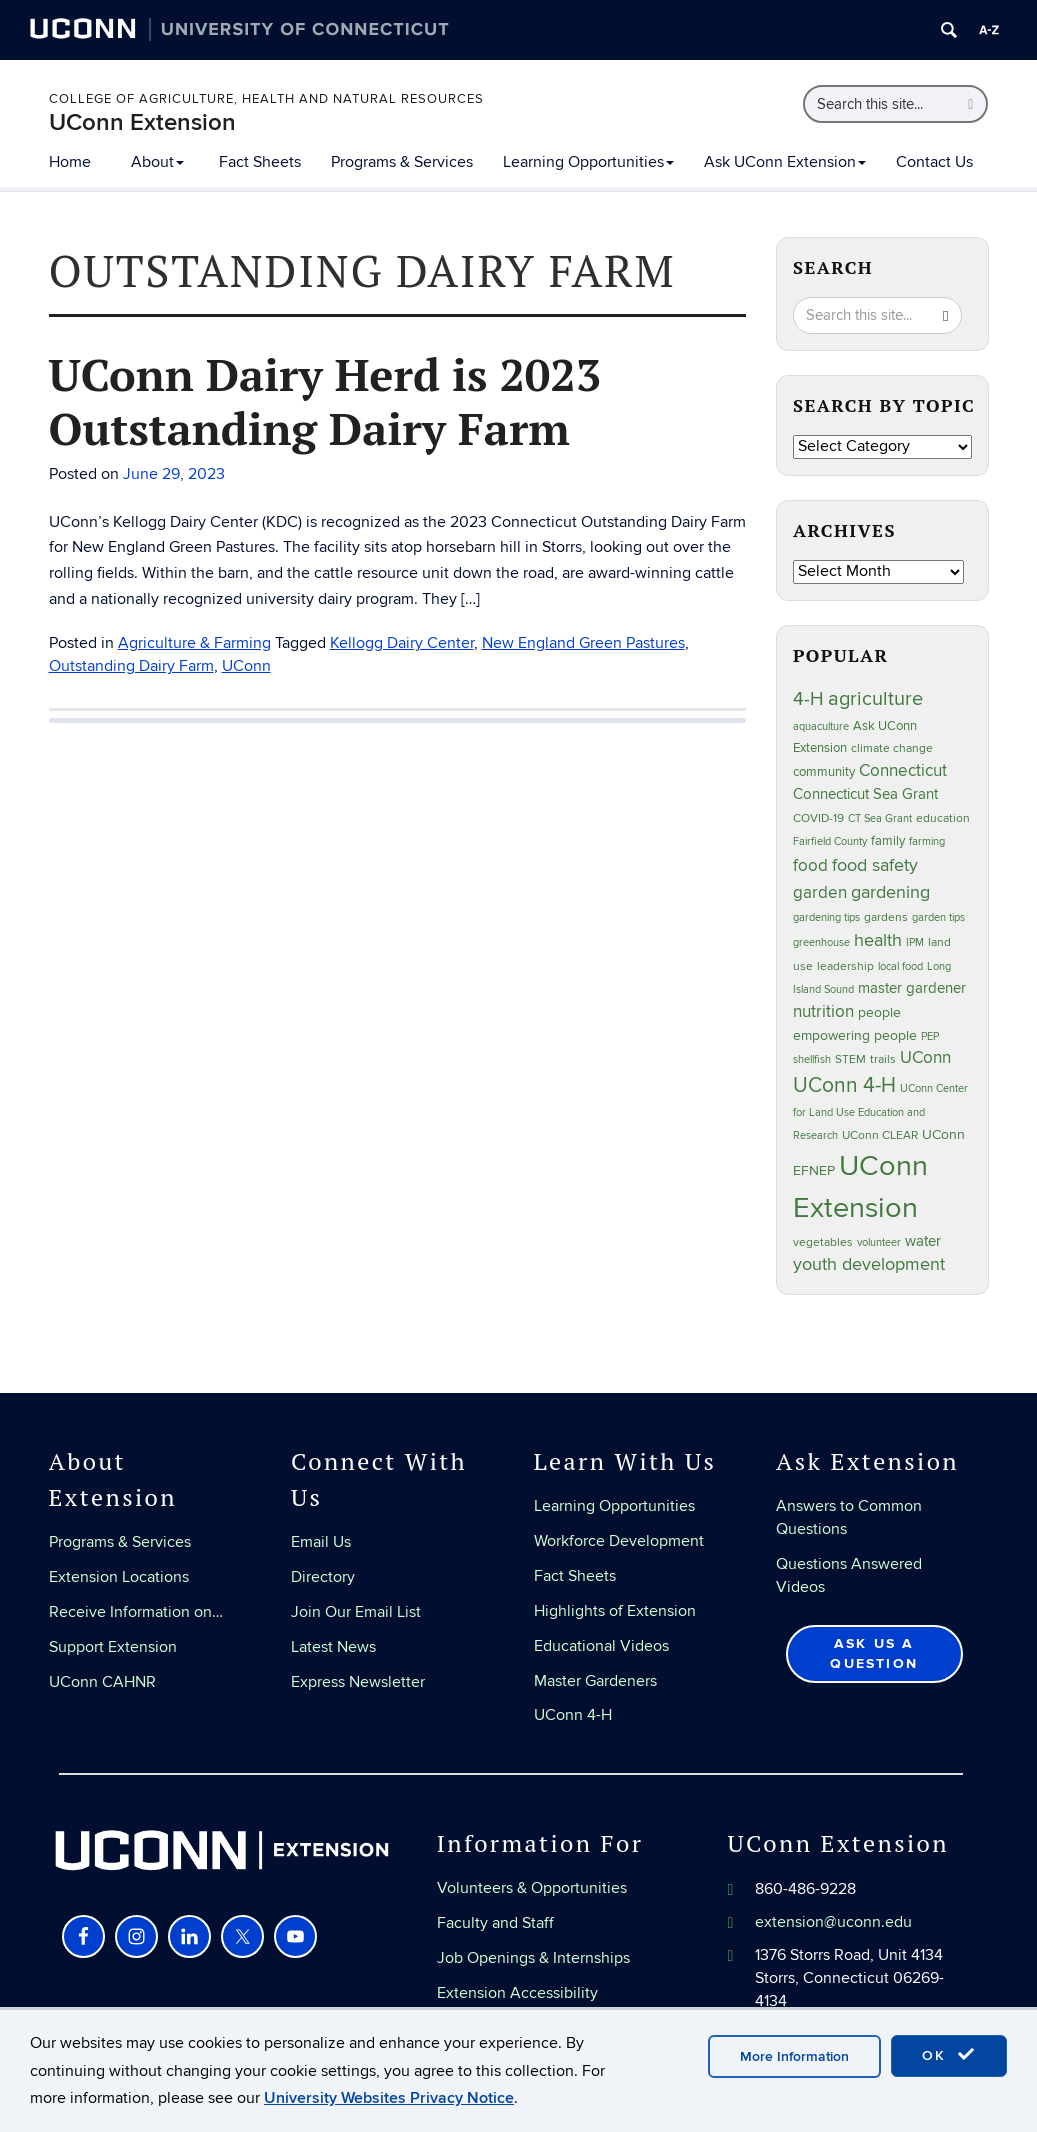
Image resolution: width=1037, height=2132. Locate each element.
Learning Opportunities (588, 162)
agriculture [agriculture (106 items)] (875, 699)
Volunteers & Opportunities (532, 1888)
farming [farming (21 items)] (927, 841)
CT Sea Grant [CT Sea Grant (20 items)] (880, 818)
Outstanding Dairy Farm (131, 666)
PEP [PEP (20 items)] (930, 1036)
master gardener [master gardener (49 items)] (912, 988)
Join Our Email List (356, 1612)
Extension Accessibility (517, 1993)
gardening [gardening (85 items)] (890, 892)
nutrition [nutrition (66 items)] (823, 1011)
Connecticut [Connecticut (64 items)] (903, 771)
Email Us (321, 1542)
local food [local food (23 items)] (900, 966)
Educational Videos (601, 1646)
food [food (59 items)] (810, 866)
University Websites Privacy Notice (389, 2098)
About (157, 162)
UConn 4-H (573, 1715)
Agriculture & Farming (194, 643)
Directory (323, 1577)
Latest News (333, 1647)
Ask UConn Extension (785, 162)
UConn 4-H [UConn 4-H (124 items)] (844, 1085)
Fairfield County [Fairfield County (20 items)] (830, 841)
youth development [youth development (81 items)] (869, 1264)
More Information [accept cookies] (794, 2056)
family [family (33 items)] (888, 841)
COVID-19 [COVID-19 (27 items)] (818, 818)
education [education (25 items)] (943, 818)
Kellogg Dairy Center (402, 643)
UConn (246, 666)
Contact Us (934, 162)
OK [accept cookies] (949, 2055)
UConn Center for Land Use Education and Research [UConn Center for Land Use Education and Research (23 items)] (880, 1112)
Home (70, 162)
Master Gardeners (595, 1681)
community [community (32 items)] (824, 772)
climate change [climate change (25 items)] (892, 748)
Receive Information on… (136, 1612)
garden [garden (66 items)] (820, 892)
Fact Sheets (260, 162)
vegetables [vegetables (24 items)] (823, 1242)
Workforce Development (619, 1541)
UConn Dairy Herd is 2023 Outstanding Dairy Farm (325, 401)
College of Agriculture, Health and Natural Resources (266, 99)
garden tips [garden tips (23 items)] (938, 917)
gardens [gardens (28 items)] (886, 917)
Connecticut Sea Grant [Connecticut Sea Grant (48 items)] (865, 794)
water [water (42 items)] (923, 1241)
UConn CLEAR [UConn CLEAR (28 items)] (880, 1135)
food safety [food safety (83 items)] (875, 865)
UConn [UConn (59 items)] (925, 1058)
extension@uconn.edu (833, 1922)
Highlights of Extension (615, 1611)
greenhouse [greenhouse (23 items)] (821, 942)
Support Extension (113, 1647)
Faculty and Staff (495, 1923)
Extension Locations (119, 1577)
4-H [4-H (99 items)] (808, 699)
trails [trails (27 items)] (883, 1059)
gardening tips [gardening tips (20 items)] (826, 917)
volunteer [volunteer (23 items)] (879, 1242)
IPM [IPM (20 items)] (915, 942)
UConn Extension (142, 122)
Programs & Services (402, 162)
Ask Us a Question (874, 1653)
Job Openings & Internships (533, 1958)
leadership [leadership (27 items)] (845, 966)
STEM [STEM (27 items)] (850, 1059)
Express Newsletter (358, 1682)
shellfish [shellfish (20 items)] (812, 1059)
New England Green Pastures (583, 643)
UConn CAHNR (102, 1682)
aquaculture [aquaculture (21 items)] (821, 726)
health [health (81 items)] (878, 940)
